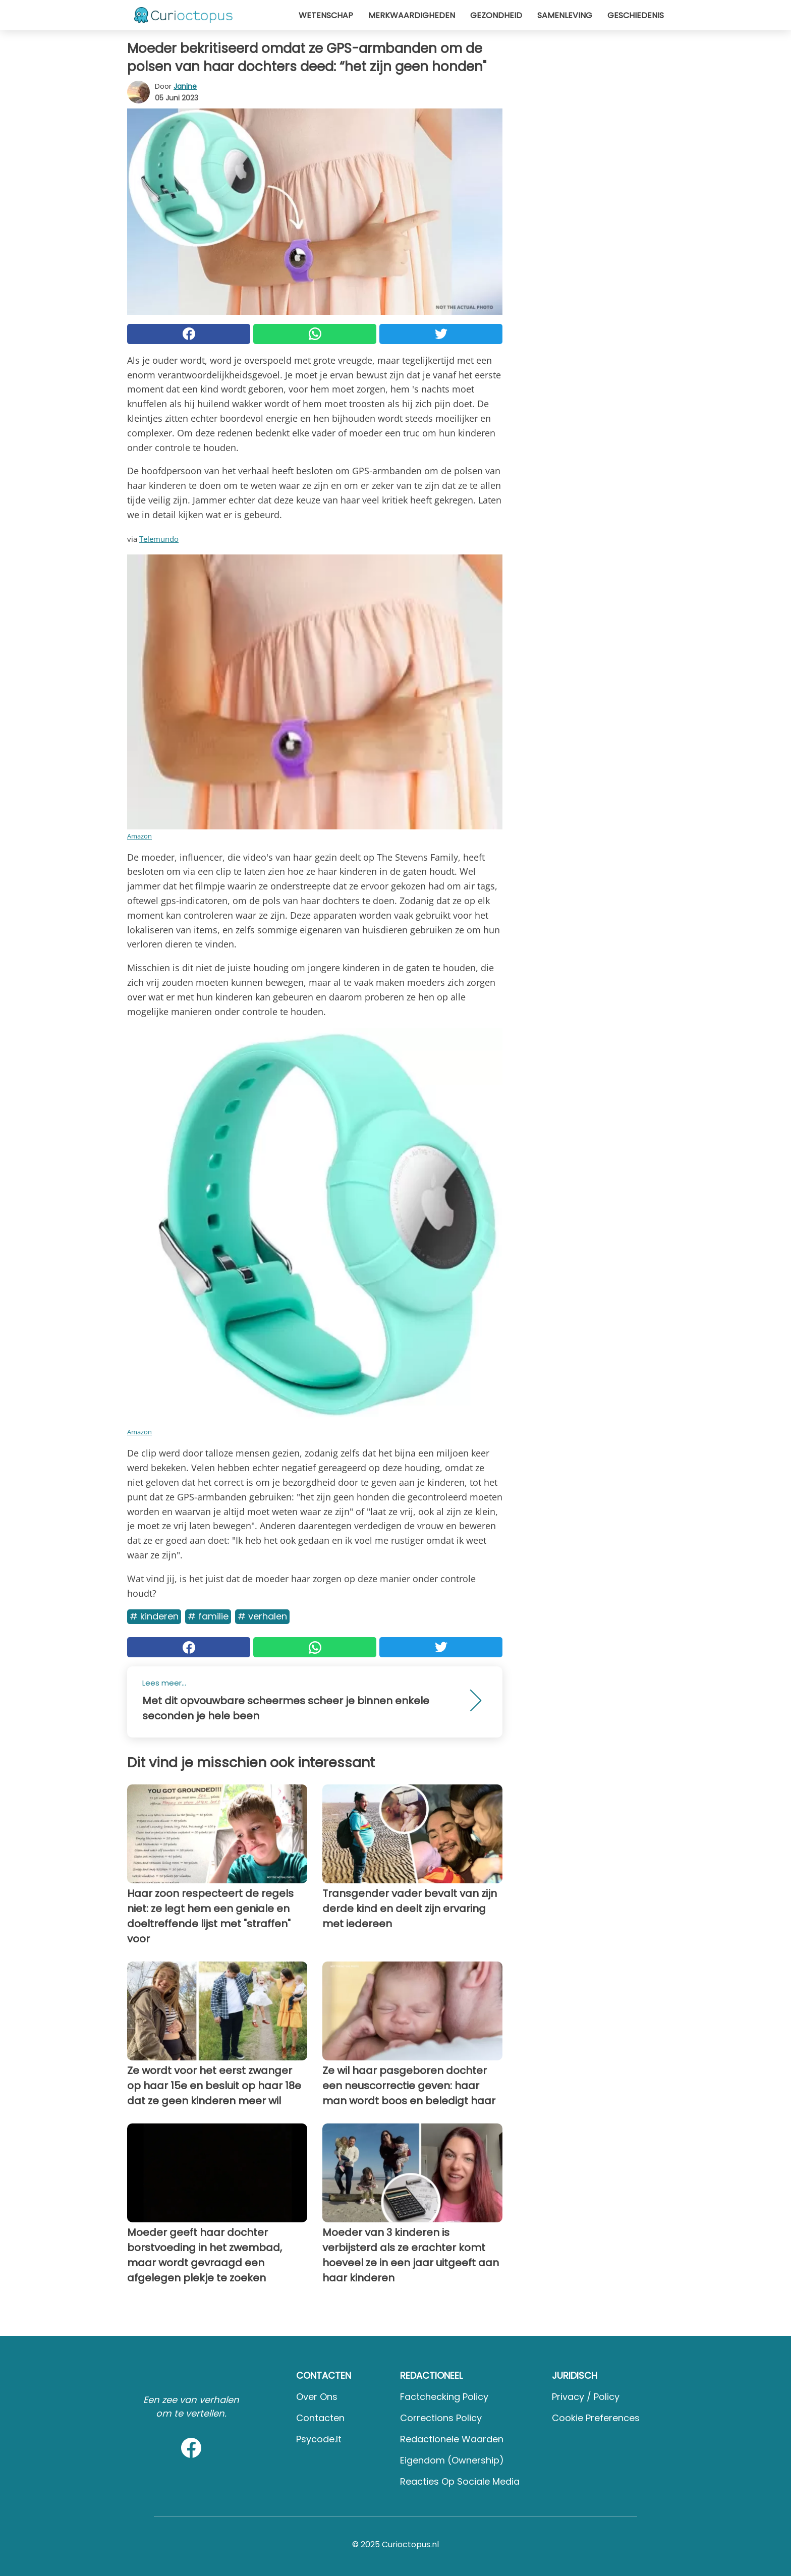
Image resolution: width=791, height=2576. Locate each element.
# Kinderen (154, 1616)
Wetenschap (326, 15)
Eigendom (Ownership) (452, 2460)
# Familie (208, 1616)
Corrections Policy (441, 2418)
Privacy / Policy (585, 2396)
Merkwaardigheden (411, 15)
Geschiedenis (635, 15)
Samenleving (564, 15)
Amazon (139, 836)
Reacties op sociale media (460, 2481)
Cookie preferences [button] (596, 2418)
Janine (185, 86)
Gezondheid (496, 15)
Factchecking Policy (444, 2396)
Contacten (320, 2418)
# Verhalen (262, 1616)
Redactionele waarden (451, 2439)
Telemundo (159, 539)
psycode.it (319, 2439)
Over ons (316, 2396)
